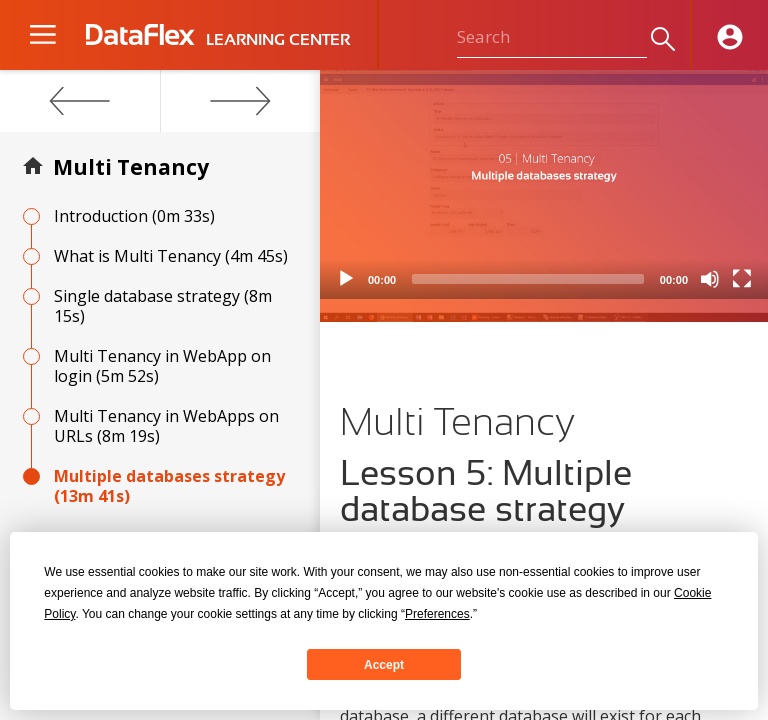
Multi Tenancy (131, 167)
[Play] (346, 279)
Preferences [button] (437, 614)
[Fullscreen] (742, 279)
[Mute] (710, 279)
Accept (384, 665)
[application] (544, 184)
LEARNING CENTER (278, 40)
